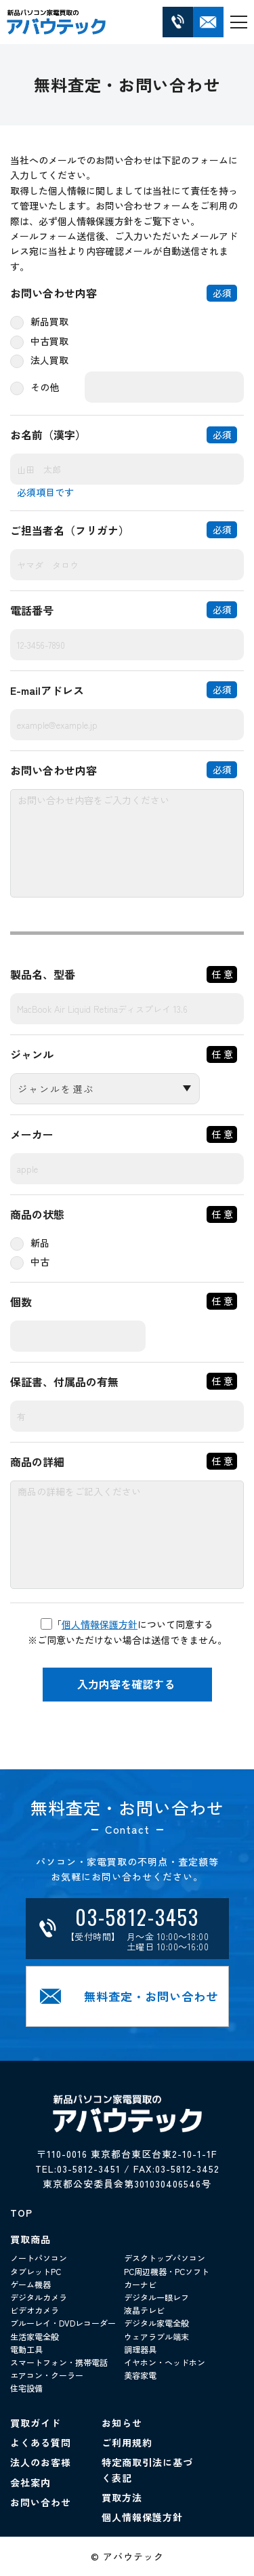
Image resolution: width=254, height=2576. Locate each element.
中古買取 (49, 341)
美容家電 (140, 2375)
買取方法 (122, 2497)
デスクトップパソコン (164, 2257)
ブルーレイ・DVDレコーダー (63, 2323)
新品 (39, 1242)
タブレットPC (35, 2271)
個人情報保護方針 (99, 1624)
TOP (21, 2212)
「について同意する (127, 1624)
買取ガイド (35, 2423)
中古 (39, 1261)
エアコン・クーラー (46, 2375)
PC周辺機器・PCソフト (166, 2271)
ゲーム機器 (30, 2284)
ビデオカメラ (34, 2310)
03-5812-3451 (89, 2168)
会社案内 (30, 2482)
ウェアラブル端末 (156, 2336)
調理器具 (140, 2349)
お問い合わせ (40, 2502)
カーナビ (140, 2284)
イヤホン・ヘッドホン (164, 2362)
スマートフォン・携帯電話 (59, 2362)
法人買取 (49, 360)
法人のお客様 (40, 2462)
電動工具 (26, 2349)
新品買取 (49, 321)
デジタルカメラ (38, 2297)
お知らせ (122, 2423)
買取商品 (30, 2239)
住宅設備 (26, 2388)
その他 (44, 387)
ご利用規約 (127, 2442)
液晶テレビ (144, 2310)
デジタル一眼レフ (156, 2297)
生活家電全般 (34, 2336)
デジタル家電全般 (156, 2323)
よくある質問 (40, 2442)
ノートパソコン (38, 2257)
